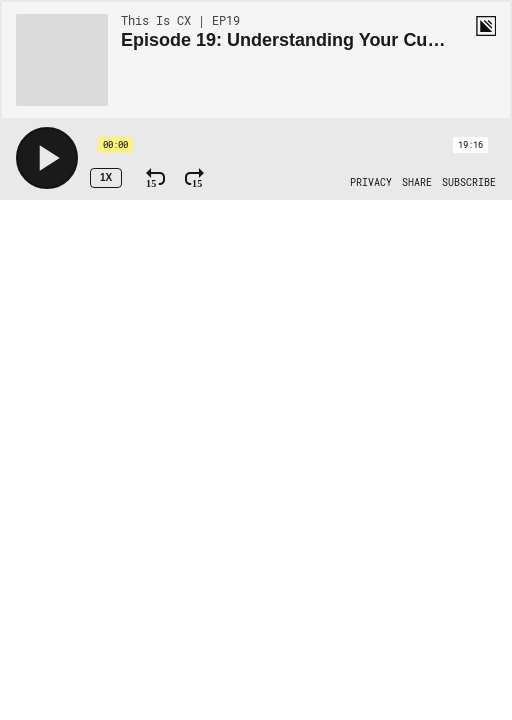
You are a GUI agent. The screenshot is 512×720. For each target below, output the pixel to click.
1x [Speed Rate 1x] (106, 177)
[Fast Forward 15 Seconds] (194, 178)
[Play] (47, 158)
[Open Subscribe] (469, 183)
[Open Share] (417, 183)
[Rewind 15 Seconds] (155, 178)
